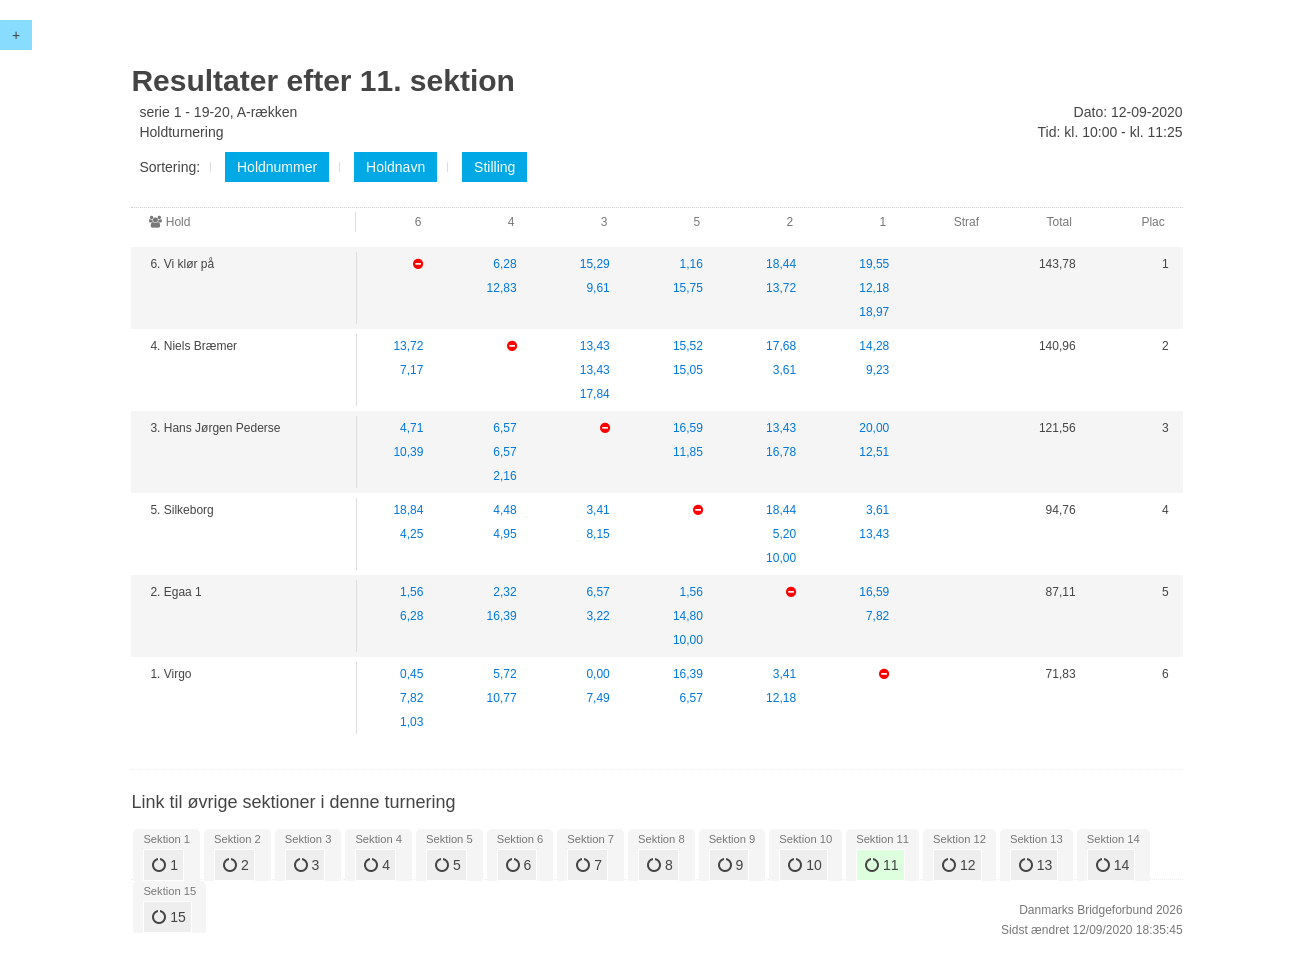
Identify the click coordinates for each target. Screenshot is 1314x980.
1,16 (691, 264)
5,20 (784, 534)
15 (168, 917)
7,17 (411, 370)
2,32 (504, 592)
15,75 (688, 288)
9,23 (877, 370)
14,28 (874, 346)
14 (1112, 865)
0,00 (597, 674)
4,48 (504, 510)
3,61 (784, 370)
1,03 (411, 722)
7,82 (877, 616)
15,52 (688, 346)
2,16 (504, 476)
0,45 (411, 674)
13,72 (781, 288)
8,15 (597, 534)
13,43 (595, 346)
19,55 (874, 264)
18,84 (408, 510)
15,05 (688, 370)
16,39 (502, 616)
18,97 (874, 312)
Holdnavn (395, 167)
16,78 (781, 452)
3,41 (597, 510)
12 (958, 865)
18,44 (781, 264)
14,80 (688, 616)
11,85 (688, 452)
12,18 (874, 288)
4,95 (504, 534)
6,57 (504, 428)
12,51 (874, 452)
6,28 (504, 264)
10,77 (502, 698)
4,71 (411, 428)
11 (881, 865)
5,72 (504, 674)
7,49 (597, 698)
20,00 (874, 428)
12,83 (502, 288)
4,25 (411, 534)
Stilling (494, 167)
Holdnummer (277, 167)
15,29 (595, 264)
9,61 (597, 288)
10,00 (781, 558)
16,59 (688, 428)
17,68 (781, 346)
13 (1035, 865)
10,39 (408, 452)
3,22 (597, 616)
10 (804, 865)
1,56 (411, 592)
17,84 (595, 394)
